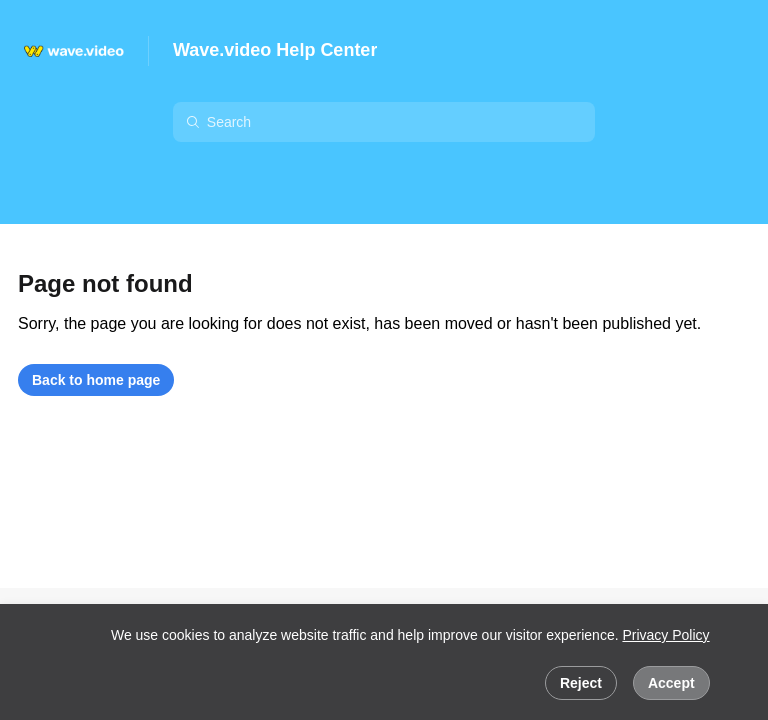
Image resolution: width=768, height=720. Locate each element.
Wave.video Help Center (275, 50)
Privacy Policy (665, 635)
